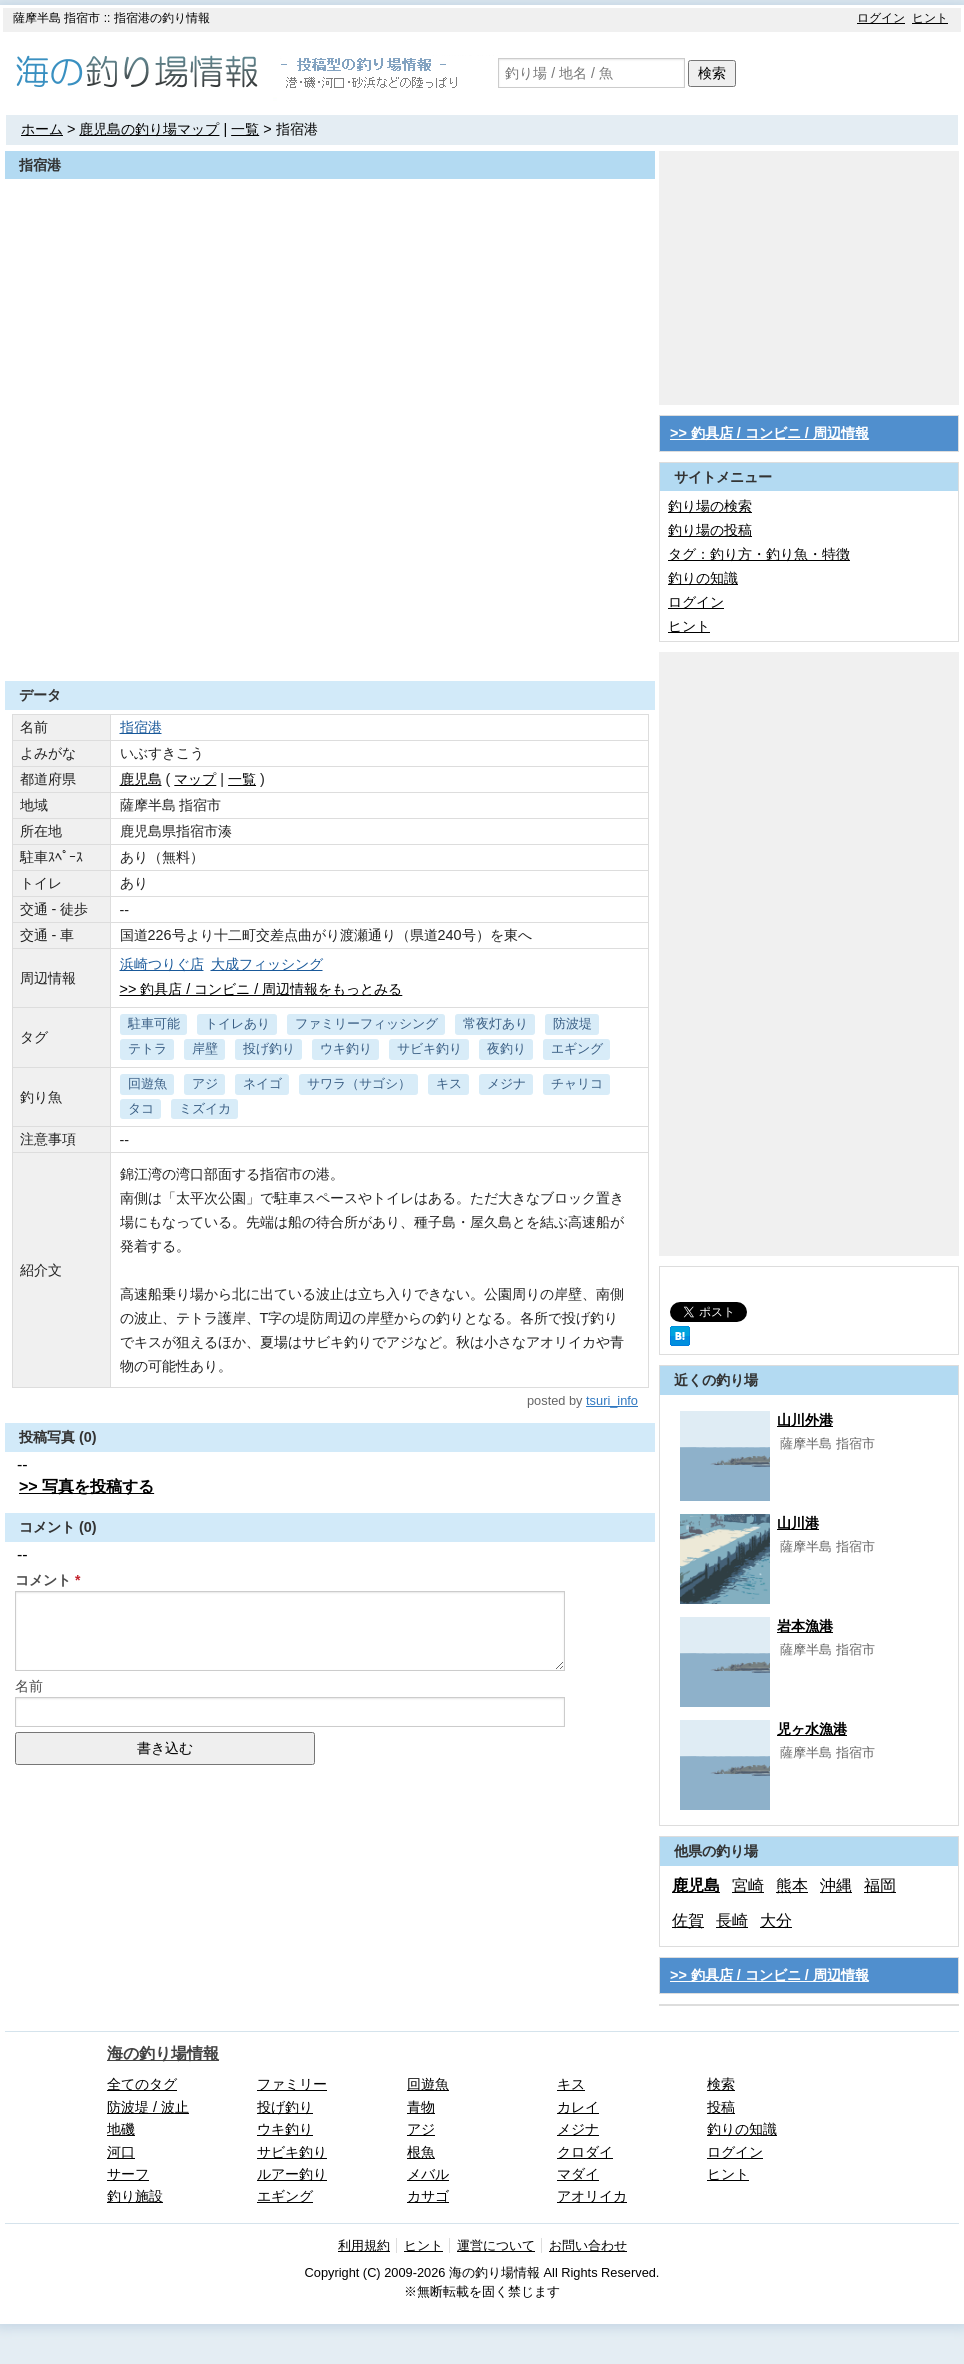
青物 (421, 2107)
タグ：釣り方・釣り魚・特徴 (759, 554)
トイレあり (237, 1023)
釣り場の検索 (710, 506)
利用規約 (364, 2245)
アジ (205, 1083)
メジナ (506, 1083)
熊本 (792, 1885)
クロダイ (585, 2152)
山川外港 (805, 1420)
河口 (121, 2152)
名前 (29, 1686)
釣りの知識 (703, 578)
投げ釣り (269, 1048)
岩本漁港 (805, 1626)
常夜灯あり (495, 1023)
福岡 (880, 1885)
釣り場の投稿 (710, 530)
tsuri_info (612, 1400)
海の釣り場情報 (163, 2053)
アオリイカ (592, 2196)
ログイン (881, 18)
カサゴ (428, 2196)
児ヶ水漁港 (812, 1729)
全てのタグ (142, 2084)
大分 (776, 1920)
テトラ (147, 1048)
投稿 (721, 2107)
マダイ (578, 2174)
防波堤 (572, 1023)
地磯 (121, 2129)
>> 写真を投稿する (86, 1486)
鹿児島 (141, 779)
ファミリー (292, 2084)
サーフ (128, 2174)
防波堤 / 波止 (148, 2107)
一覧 (245, 129)
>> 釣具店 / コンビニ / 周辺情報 (769, 433)
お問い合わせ (588, 2245)
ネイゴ (262, 1083)
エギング (577, 1048)
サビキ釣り (429, 1048)
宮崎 (748, 1885)
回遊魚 (147, 1083)
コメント (43, 1580)
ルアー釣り (292, 2174)
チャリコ (577, 1083)
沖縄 (836, 1885)
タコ (141, 1108)
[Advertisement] (330, 632)
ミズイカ (205, 1108)
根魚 (421, 2152)
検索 (712, 73)
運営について (496, 2245)
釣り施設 (135, 2196)
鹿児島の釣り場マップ (149, 129)
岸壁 (205, 1048)
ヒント (930, 18)
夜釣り (506, 1048)
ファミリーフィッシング (366, 1023)
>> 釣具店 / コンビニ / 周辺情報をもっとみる (261, 989)
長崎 (732, 1920)
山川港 (798, 1523)
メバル (428, 2174)
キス (449, 1083)
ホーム (42, 129)
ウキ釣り (346, 1048)
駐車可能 (154, 1023)
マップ (195, 779)
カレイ (578, 2107)
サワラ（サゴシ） (359, 1083)
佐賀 (688, 1920)
